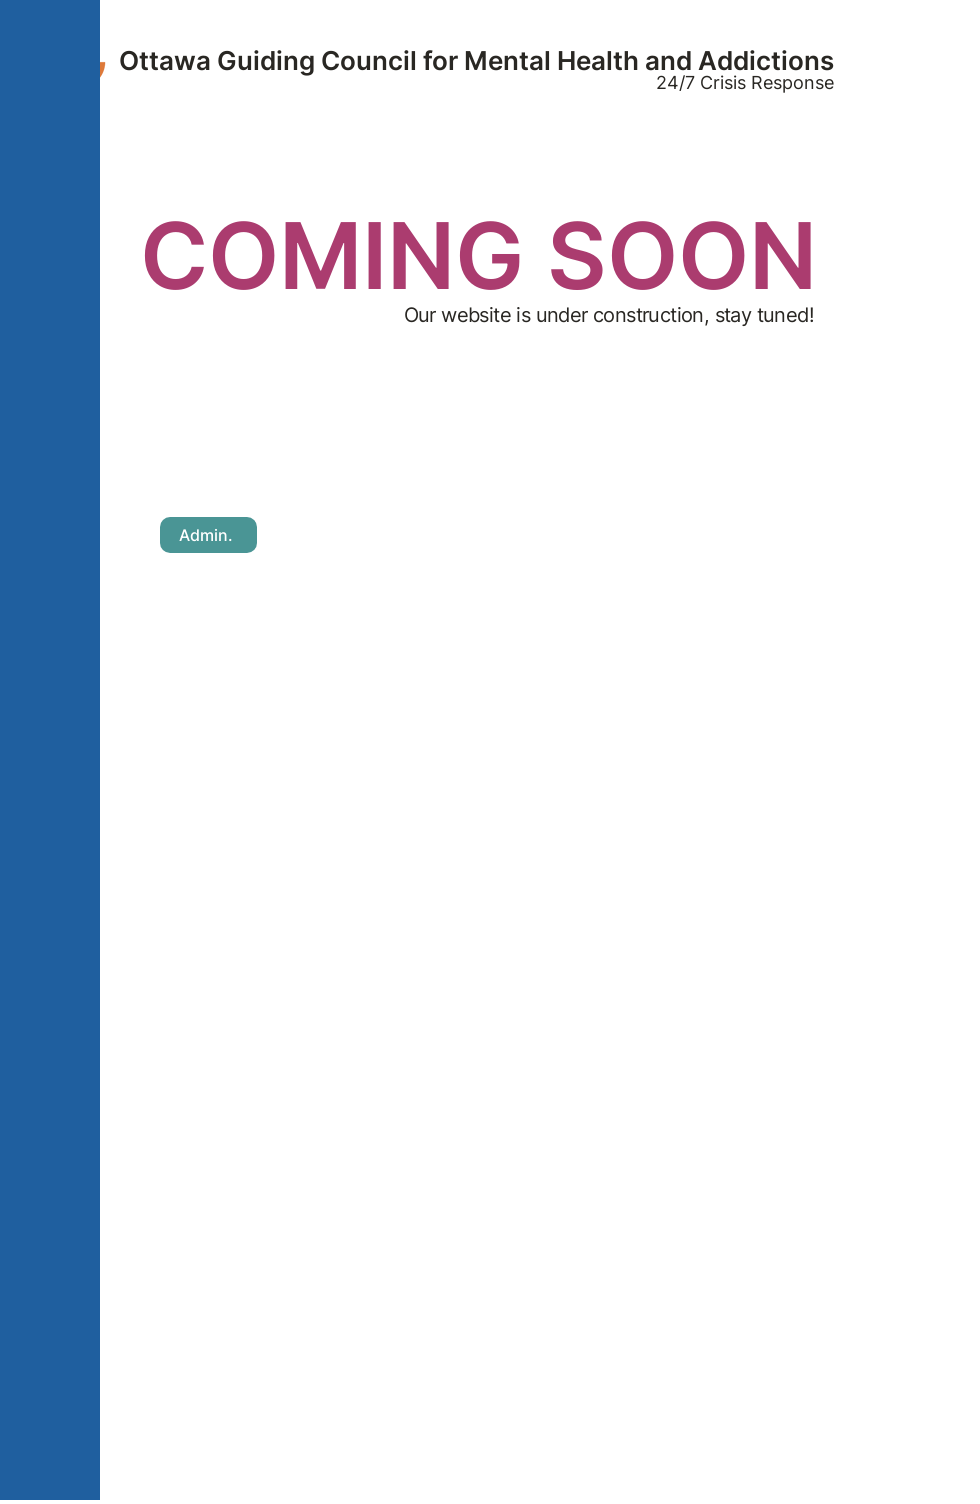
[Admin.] (208, 535)
